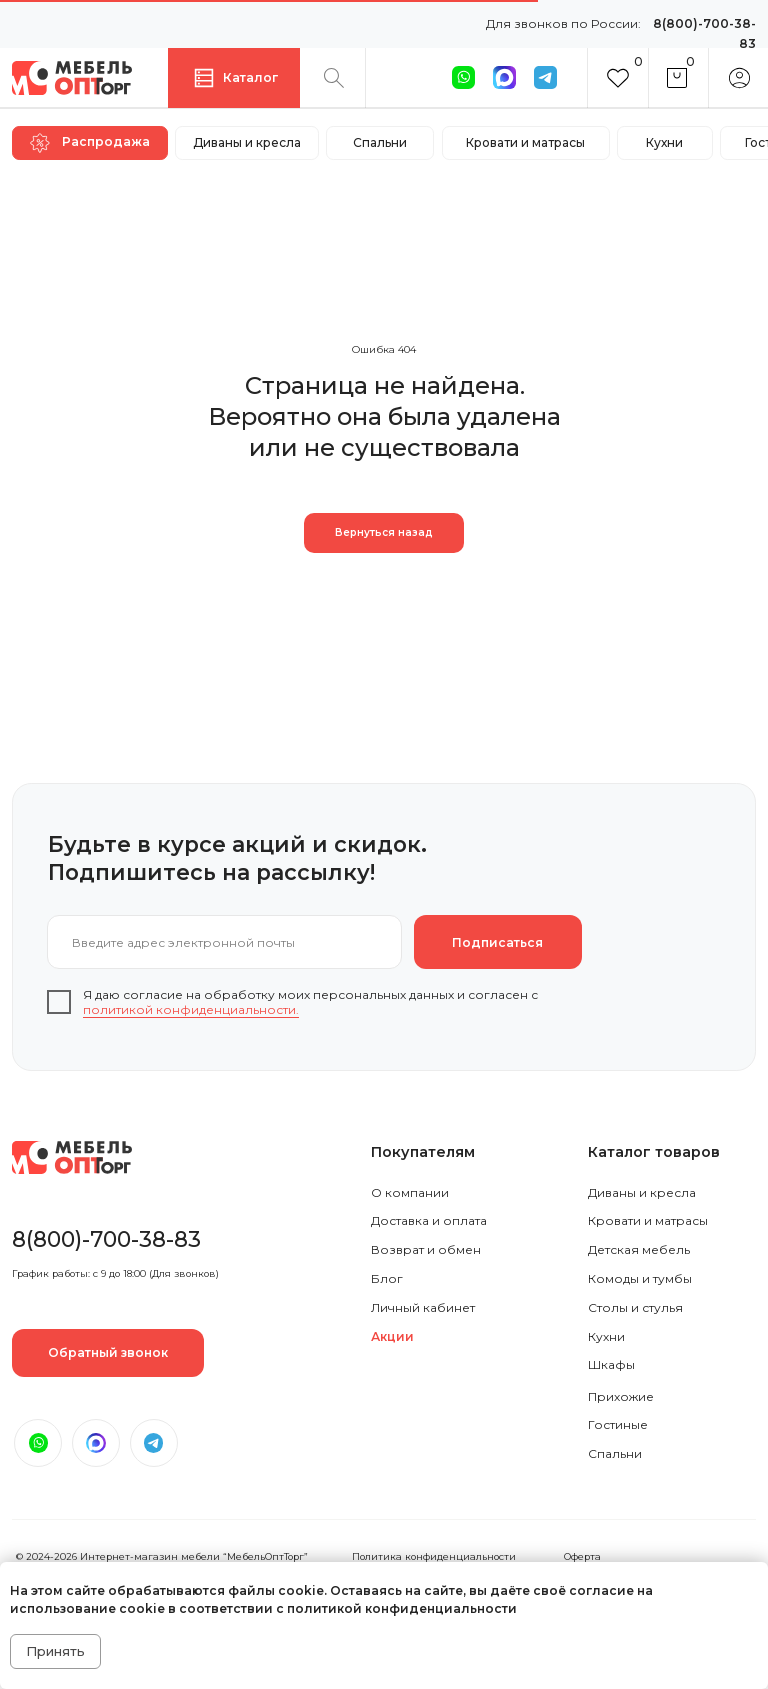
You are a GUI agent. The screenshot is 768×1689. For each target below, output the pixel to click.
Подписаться (497, 942)
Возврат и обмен (426, 1249)
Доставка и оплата (429, 1220)
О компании (410, 1192)
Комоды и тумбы (640, 1278)
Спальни (615, 1453)
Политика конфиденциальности (434, 1556)
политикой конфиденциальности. (191, 1009)
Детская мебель (639, 1249)
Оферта (582, 1556)
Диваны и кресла (642, 1192)
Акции (392, 1336)
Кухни (606, 1336)
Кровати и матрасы (648, 1220)
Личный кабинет (423, 1307)
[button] (108, 1353)
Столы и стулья (635, 1307)
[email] (224, 942)
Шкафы (611, 1364)
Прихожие (621, 1396)
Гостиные (618, 1424)
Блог (387, 1278)
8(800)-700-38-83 (106, 1239)
